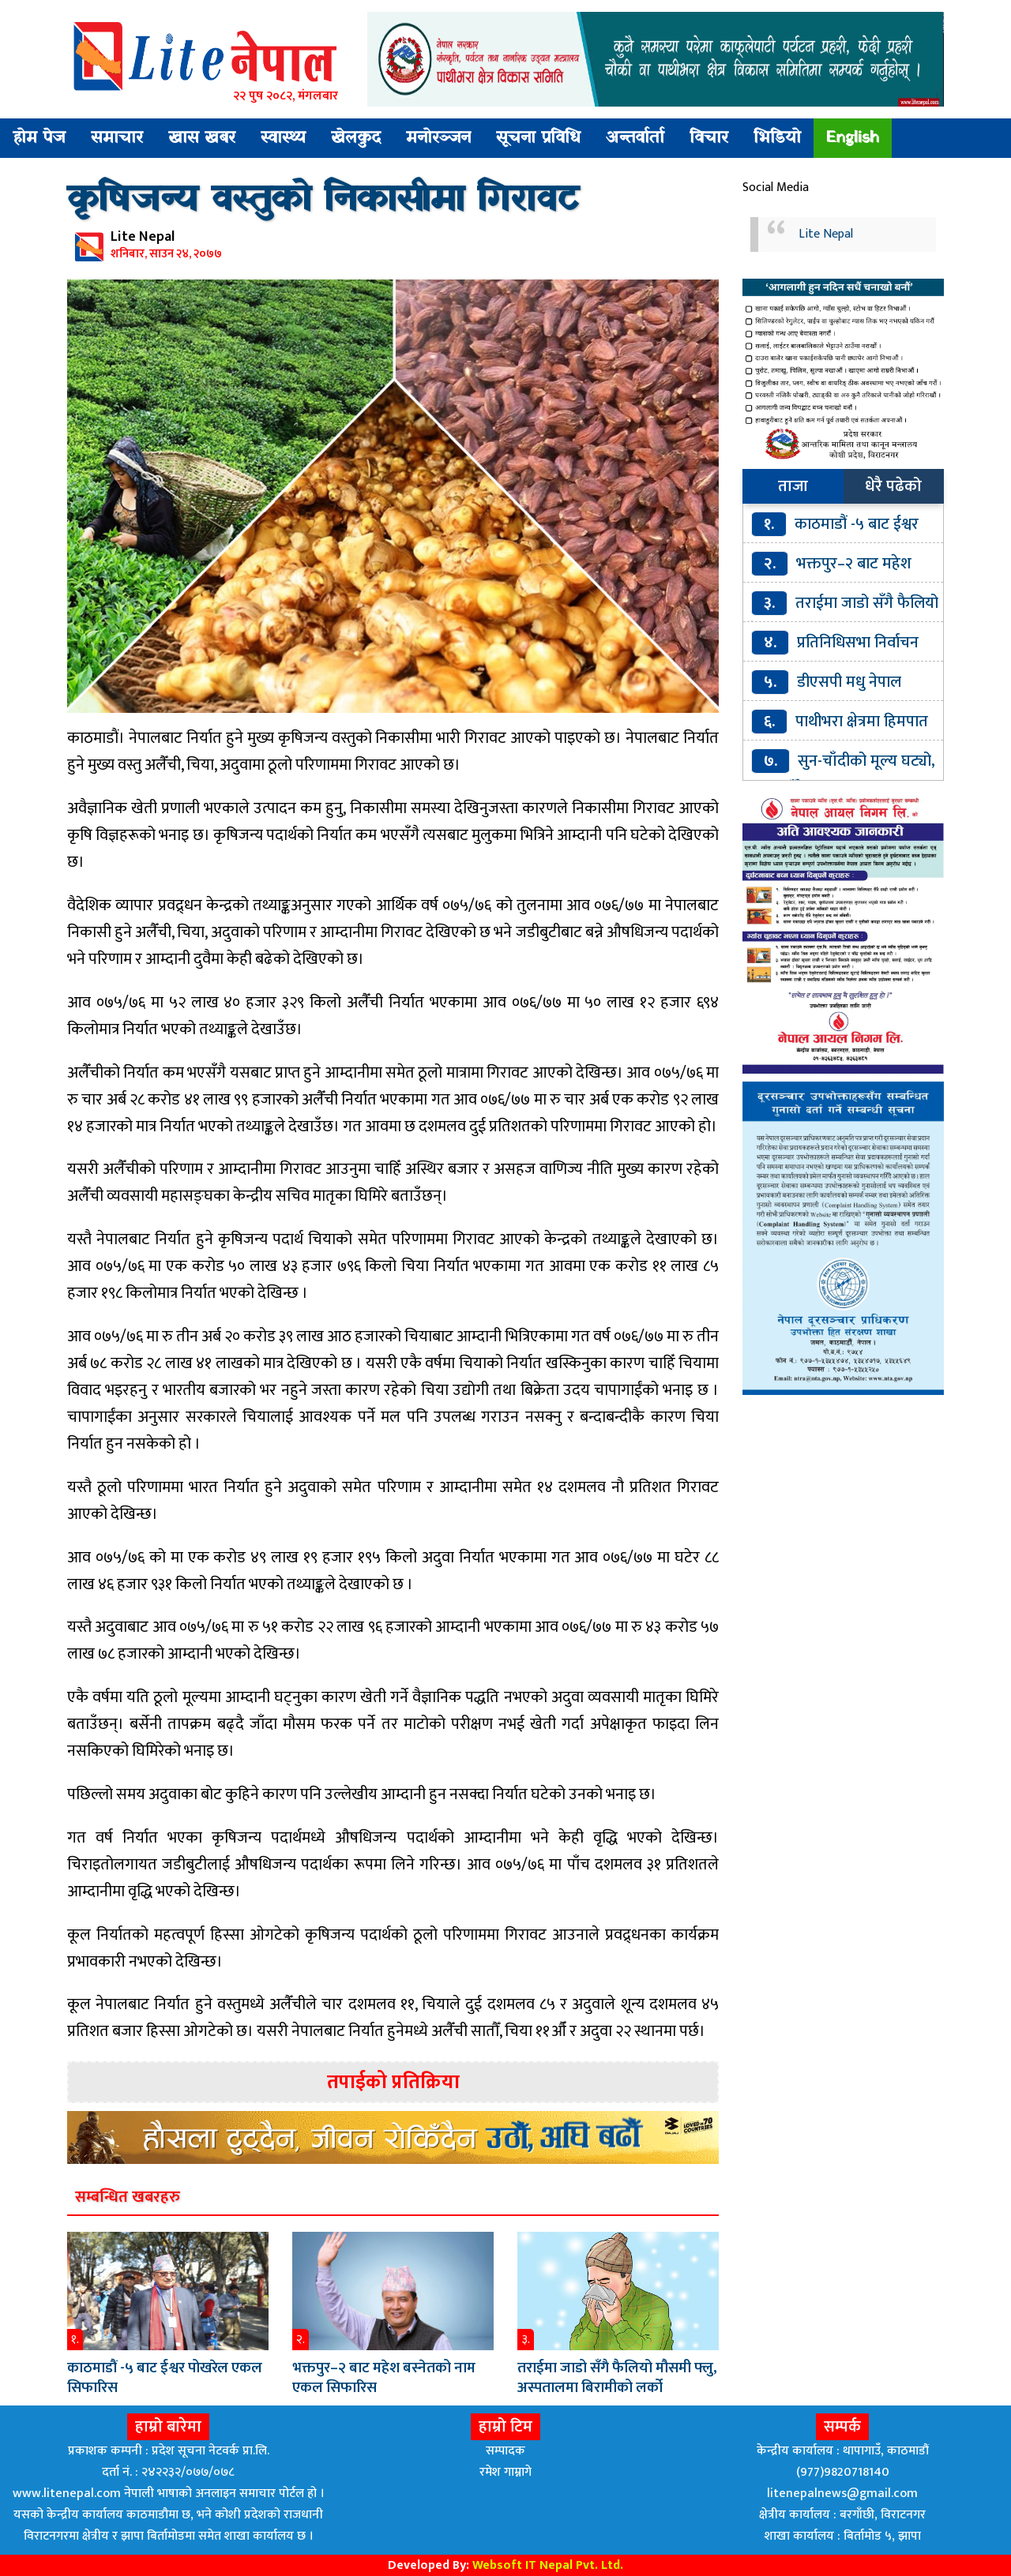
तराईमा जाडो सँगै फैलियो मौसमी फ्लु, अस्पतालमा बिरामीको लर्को (617, 2378)
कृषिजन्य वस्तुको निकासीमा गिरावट (323, 200)
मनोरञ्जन (438, 138)
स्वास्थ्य (283, 138)
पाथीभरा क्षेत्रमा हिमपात (861, 721)
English (852, 138)
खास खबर (201, 138)
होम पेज (39, 138)
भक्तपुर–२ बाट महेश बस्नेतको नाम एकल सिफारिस (383, 2378)
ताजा (793, 486)
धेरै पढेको (893, 486)
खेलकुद (356, 138)
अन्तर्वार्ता (635, 138)
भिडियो (777, 138)
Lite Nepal (826, 234)
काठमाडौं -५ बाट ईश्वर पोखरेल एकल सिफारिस (164, 2378)
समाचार (117, 138)
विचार (709, 138)
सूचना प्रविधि (538, 138)
